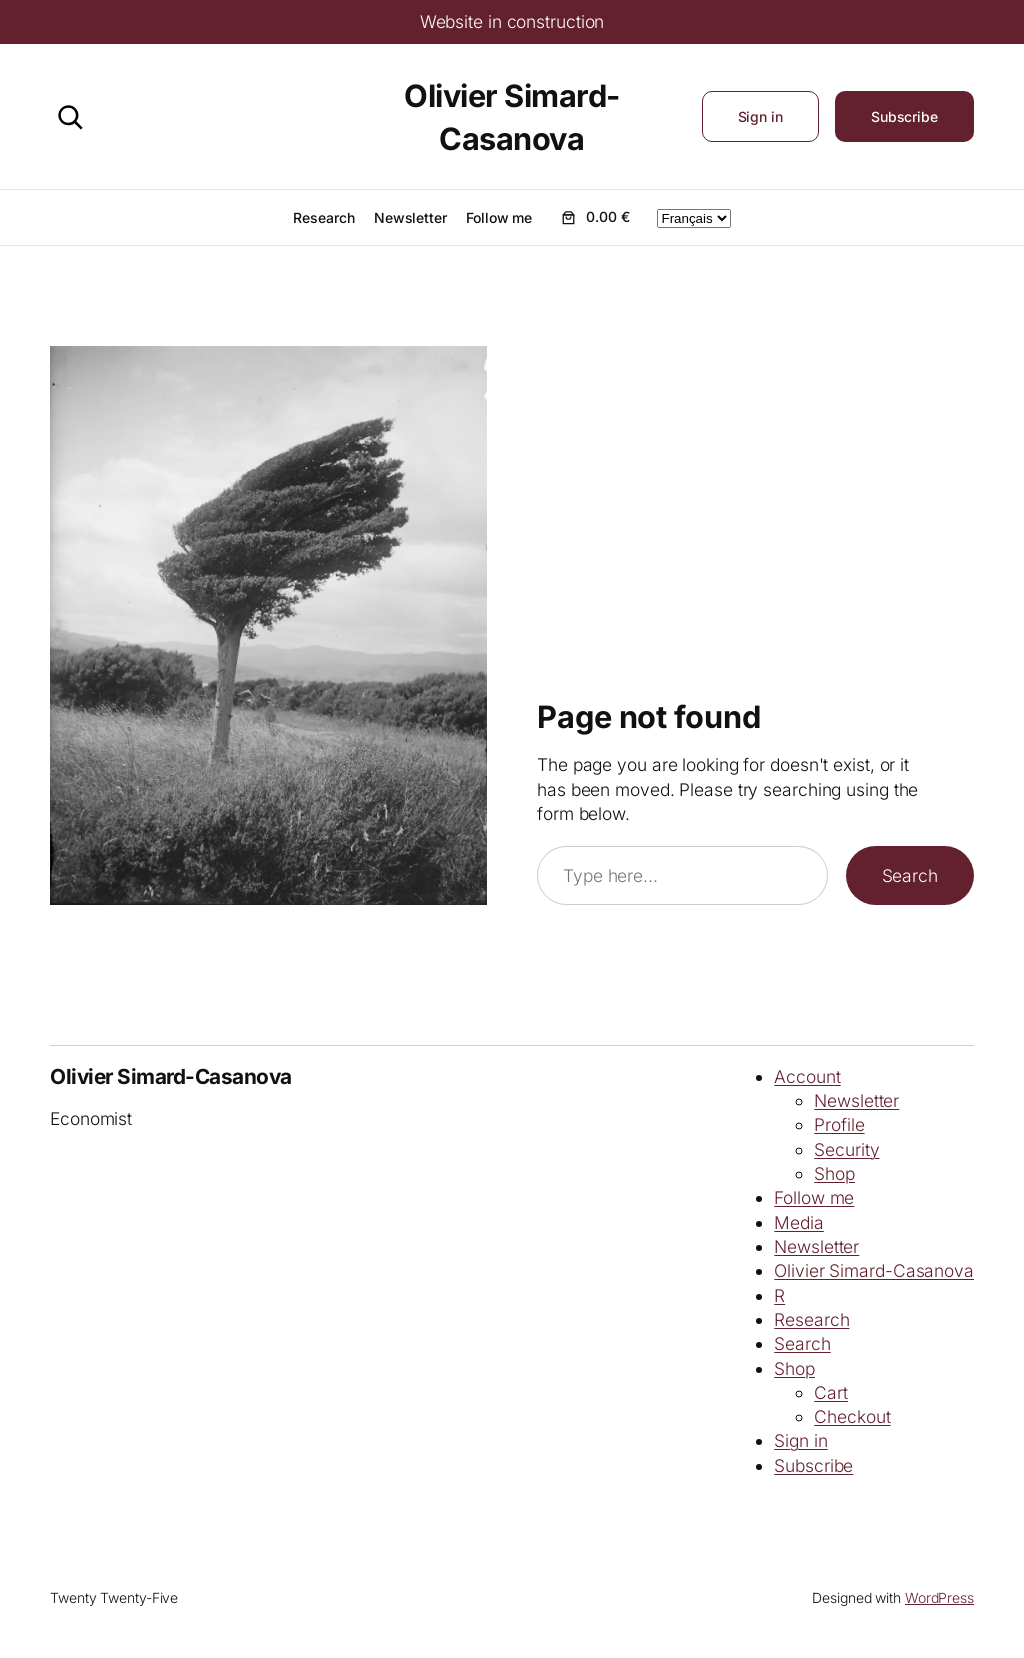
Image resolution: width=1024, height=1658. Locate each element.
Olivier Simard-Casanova (171, 1076)
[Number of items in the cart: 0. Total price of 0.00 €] (594, 217)
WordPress (939, 1597)
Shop (834, 1173)
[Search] (70, 117)
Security (846, 1149)
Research (811, 1319)
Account (807, 1076)
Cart (831, 1392)
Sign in (760, 116)
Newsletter (856, 1100)
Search (910, 875)
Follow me (814, 1197)
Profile (839, 1124)
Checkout (852, 1416)
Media (799, 1222)
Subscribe (904, 116)
